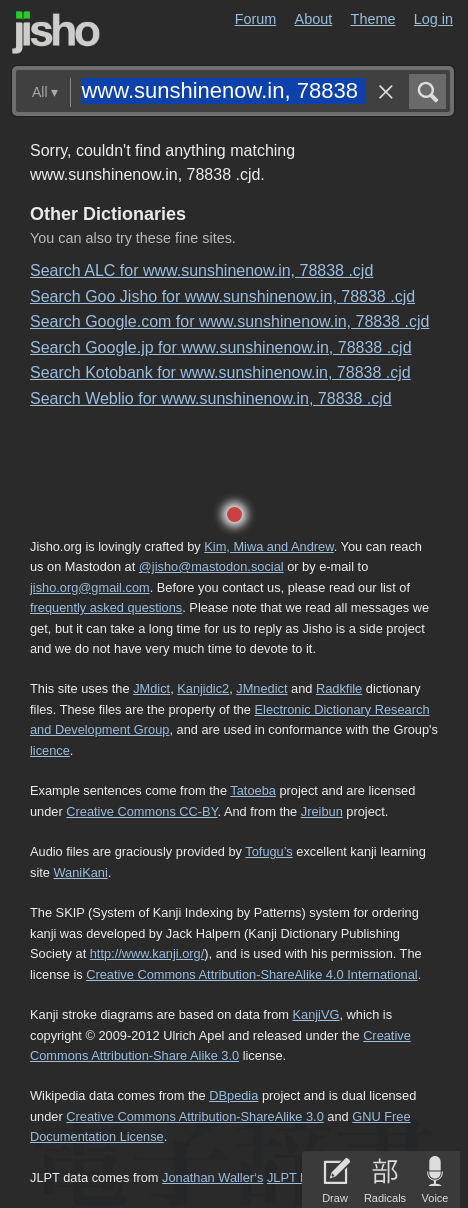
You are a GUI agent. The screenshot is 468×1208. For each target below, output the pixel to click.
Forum (256, 19)
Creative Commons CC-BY (141, 811)
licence (50, 750)
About (314, 19)
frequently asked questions (106, 607)
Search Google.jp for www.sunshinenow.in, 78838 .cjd (221, 347)
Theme (373, 19)
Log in (433, 19)
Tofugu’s (268, 851)
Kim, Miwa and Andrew (268, 546)
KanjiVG (315, 1014)
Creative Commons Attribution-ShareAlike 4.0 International (251, 974)
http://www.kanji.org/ (147, 953)
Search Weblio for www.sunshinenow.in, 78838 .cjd (211, 398)
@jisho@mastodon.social (211, 566)
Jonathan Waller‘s (212, 1177)
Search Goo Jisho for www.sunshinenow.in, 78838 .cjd (222, 296)
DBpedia (233, 1095)
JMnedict (261, 688)
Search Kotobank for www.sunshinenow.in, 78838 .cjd (220, 372)
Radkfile (339, 688)
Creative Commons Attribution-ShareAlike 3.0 (194, 1116)
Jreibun (322, 811)
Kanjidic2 (203, 688)
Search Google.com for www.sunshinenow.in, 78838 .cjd (229, 321)
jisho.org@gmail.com (90, 587)
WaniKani (80, 872)
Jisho (56, 32)
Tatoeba (253, 790)
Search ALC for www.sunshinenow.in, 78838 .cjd (201, 270)
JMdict (151, 688)
